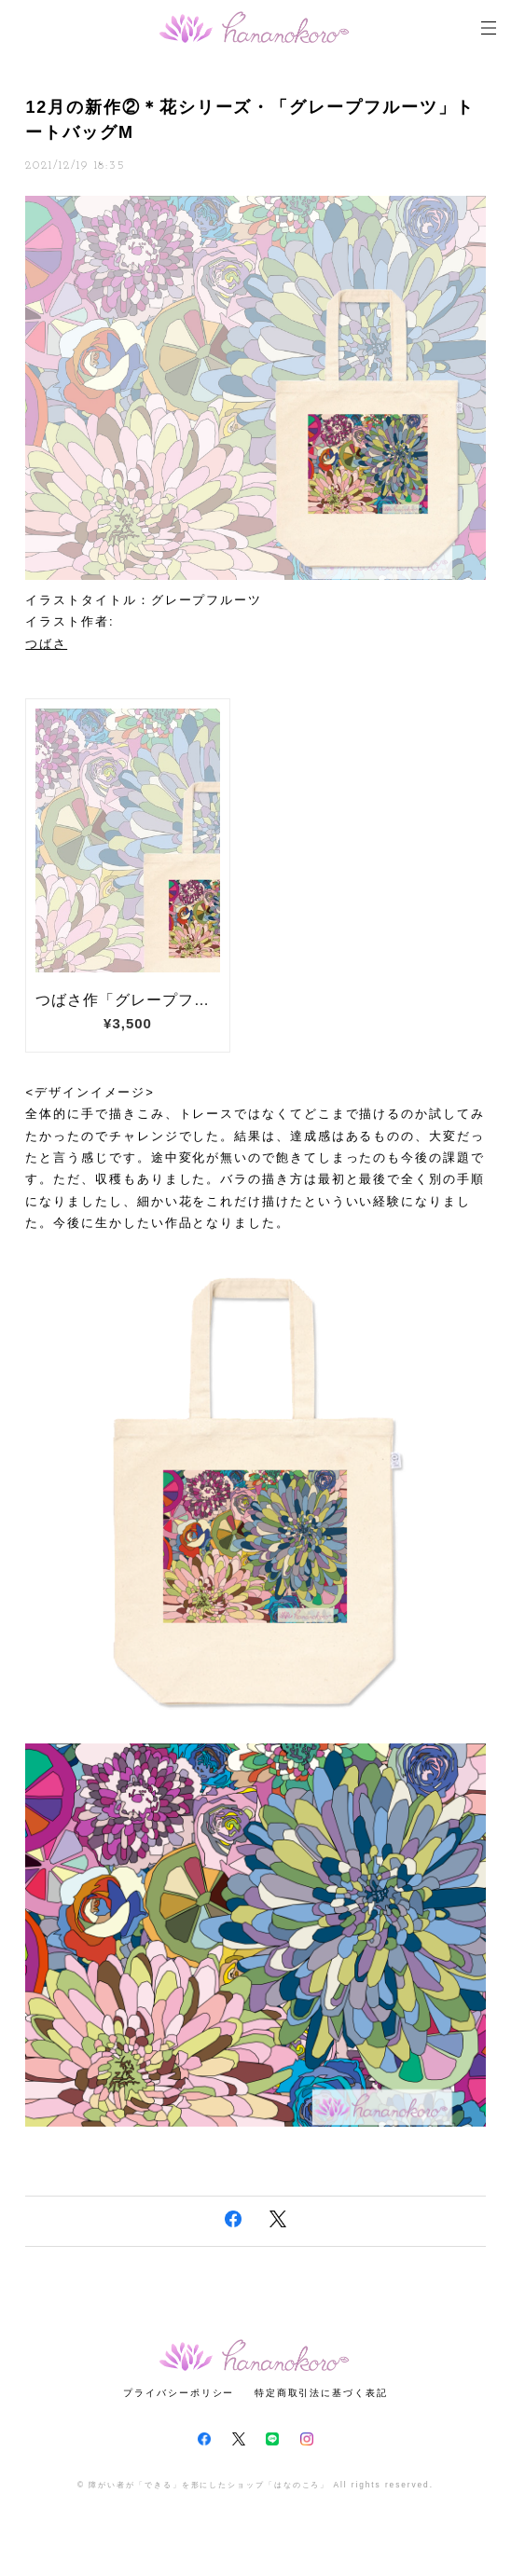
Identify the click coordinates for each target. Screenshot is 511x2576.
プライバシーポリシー (178, 2393)
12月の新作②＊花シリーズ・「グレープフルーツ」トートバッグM (250, 120)
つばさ (46, 644)
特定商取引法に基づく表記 (321, 2393)
